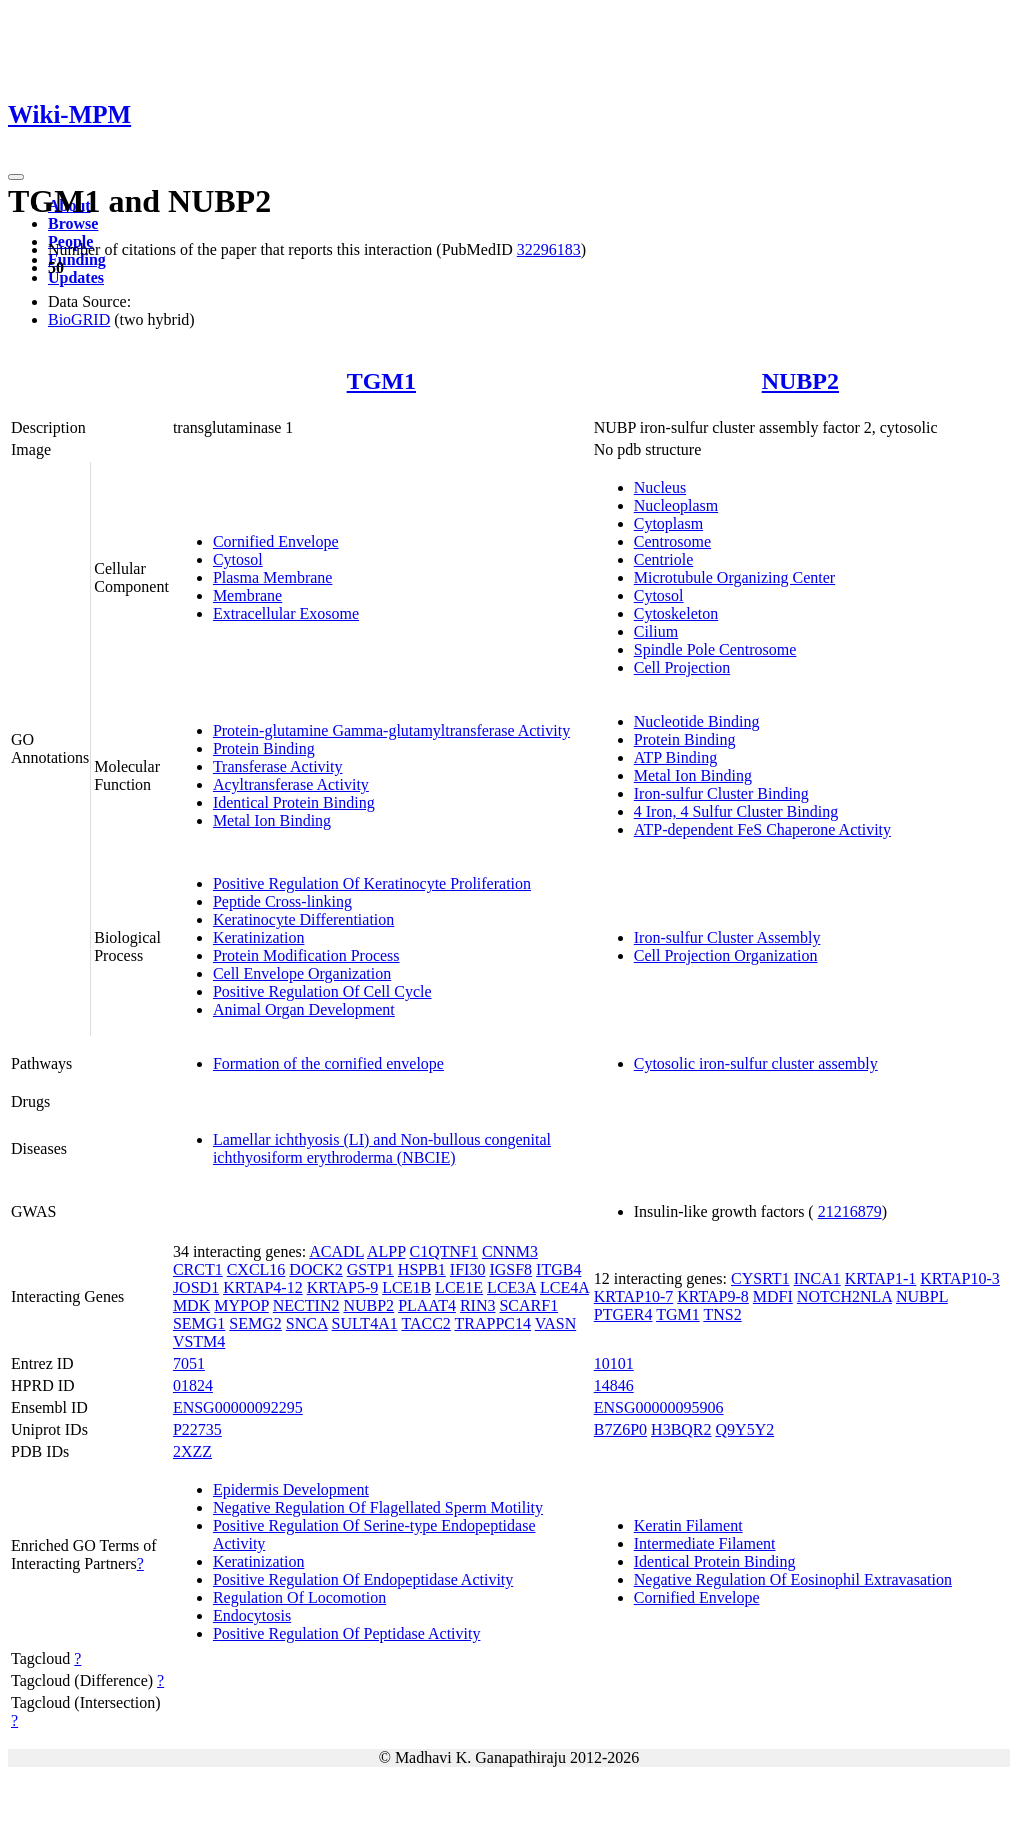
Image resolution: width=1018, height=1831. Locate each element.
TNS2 (722, 1314)
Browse (73, 223)
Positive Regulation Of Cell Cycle (322, 991)
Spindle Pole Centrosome (715, 649)
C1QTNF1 (443, 1251)
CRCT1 (198, 1269)
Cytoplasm (668, 523)
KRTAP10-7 (634, 1296)
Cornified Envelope (276, 541)
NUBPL (922, 1296)
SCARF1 (528, 1305)
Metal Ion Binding (272, 820)
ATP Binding (675, 757)
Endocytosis (252, 1615)
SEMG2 (255, 1323)
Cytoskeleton (676, 613)
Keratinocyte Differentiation (303, 919)
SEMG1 (199, 1323)
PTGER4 (623, 1314)
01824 (193, 1385)
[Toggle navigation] (16, 177)
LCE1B (406, 1287)
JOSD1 (196, 1287)
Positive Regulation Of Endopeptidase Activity (363, 1579)
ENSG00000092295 (238, 1407)
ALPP (386, 1251)
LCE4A (564, 1287)
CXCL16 (256, 1269)
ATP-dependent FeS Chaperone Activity (762, 829)
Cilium (656, 631)
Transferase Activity (278, 766)
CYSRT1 (760, 1278)
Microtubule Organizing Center (734, 577)
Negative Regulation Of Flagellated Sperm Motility (378, 1507)
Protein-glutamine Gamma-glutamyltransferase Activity (391, 730)
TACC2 (425, 1323)
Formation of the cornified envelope (328, 1063)
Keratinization (259, 937)
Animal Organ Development (304, 1009)
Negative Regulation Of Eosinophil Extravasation (793, 1579)
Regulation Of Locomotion (299, 1597)
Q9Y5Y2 (745, 1429)
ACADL (336, 1251)
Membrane (247, 595)
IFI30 (468, 1269)
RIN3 (478, 1305)
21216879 (850, 1211)
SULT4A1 (365, 1323)
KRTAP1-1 (881, 1278)
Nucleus (660, 487)
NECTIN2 (306, 1305)
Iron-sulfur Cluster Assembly (727, 937)
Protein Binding (264, 748)
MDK (191, 1305)
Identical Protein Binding (294, 802)
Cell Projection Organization (726, 955)
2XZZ (192, 1451)
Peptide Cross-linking (282, 901)
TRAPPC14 (493, 1323)
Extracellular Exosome (286, 613)
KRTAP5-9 (343, 1287)
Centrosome (672, 541)
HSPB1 (422, 1269)
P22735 (197, 1429)
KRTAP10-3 (960, 1278)
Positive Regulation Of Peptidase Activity (347, 1633)
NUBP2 (800, 381)
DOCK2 (315, 1269)
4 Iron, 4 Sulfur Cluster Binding (736, 811)
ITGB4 (558, 1269)
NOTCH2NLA (844, 1296)
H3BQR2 (681, 1429)
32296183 (549, 249)
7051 (189, 1363)
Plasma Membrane (273, 577)
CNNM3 (510, 1251)
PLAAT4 (427, 1305)
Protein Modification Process (306, 955)
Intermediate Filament (705, 1543)
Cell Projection (682, 667)
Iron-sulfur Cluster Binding (721, 793)
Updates (76, 277)
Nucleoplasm (676, 505)
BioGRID (79, 319)
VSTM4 (199, 1341)
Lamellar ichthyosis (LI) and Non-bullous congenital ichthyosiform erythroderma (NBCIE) (382, 1148)
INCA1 (817, 1278)
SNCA (307, 1323)
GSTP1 (370, 1269)
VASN (556, 1323)
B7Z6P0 (620, 1429)
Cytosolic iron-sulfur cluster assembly (756, 1063)
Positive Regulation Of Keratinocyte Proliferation (372, 883)
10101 (614, 1363)
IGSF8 (510, 1269)
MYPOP (241, 1305)
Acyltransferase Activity (291, 784)
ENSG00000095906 (659, 1407)
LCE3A (511, 1287)
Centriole (664, 559)
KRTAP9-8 (713, 1296)
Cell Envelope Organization (302, 973)
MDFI (773, 1296)
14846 (614, 1385)
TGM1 (381, 381)
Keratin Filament (688, 1525)
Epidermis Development (291, 1489)
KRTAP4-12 (263, 1287)
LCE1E (459, 1287)
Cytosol (238, 559)
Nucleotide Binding (697, 721)
